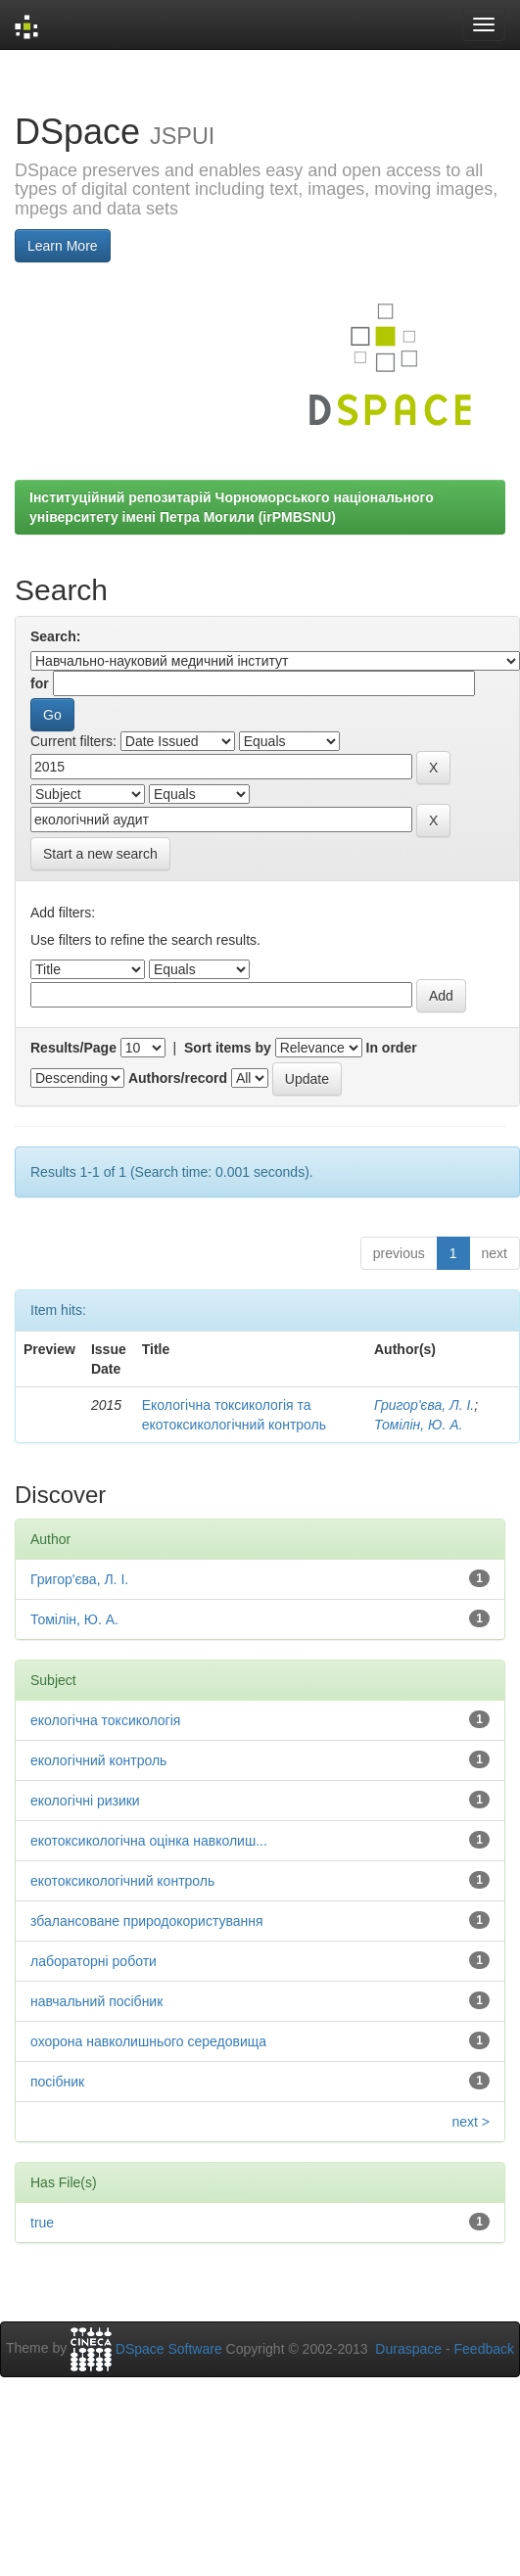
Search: (55, 636)
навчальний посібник (96, 2001)
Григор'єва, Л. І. (424, 1405)
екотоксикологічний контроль (122, 1881)
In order (391, 1047)
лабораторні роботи (93, 1961)
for (39, 683)
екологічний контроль (98, 1760)
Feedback (484, 2349)
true (42, 2222)
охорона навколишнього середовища (148, 2041)
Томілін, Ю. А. (418, 1424)
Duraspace (408, 2349)
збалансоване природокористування (146, 1921)
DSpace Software (169, 2349)
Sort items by (227, 1047)
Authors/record (177, 1078)
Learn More (62, 246)
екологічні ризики (85, 1800)
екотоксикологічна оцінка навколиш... (148, 1841)
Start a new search (100, 854)
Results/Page (73, 1047)
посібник (57, 2081)
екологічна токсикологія (105, 1720)
